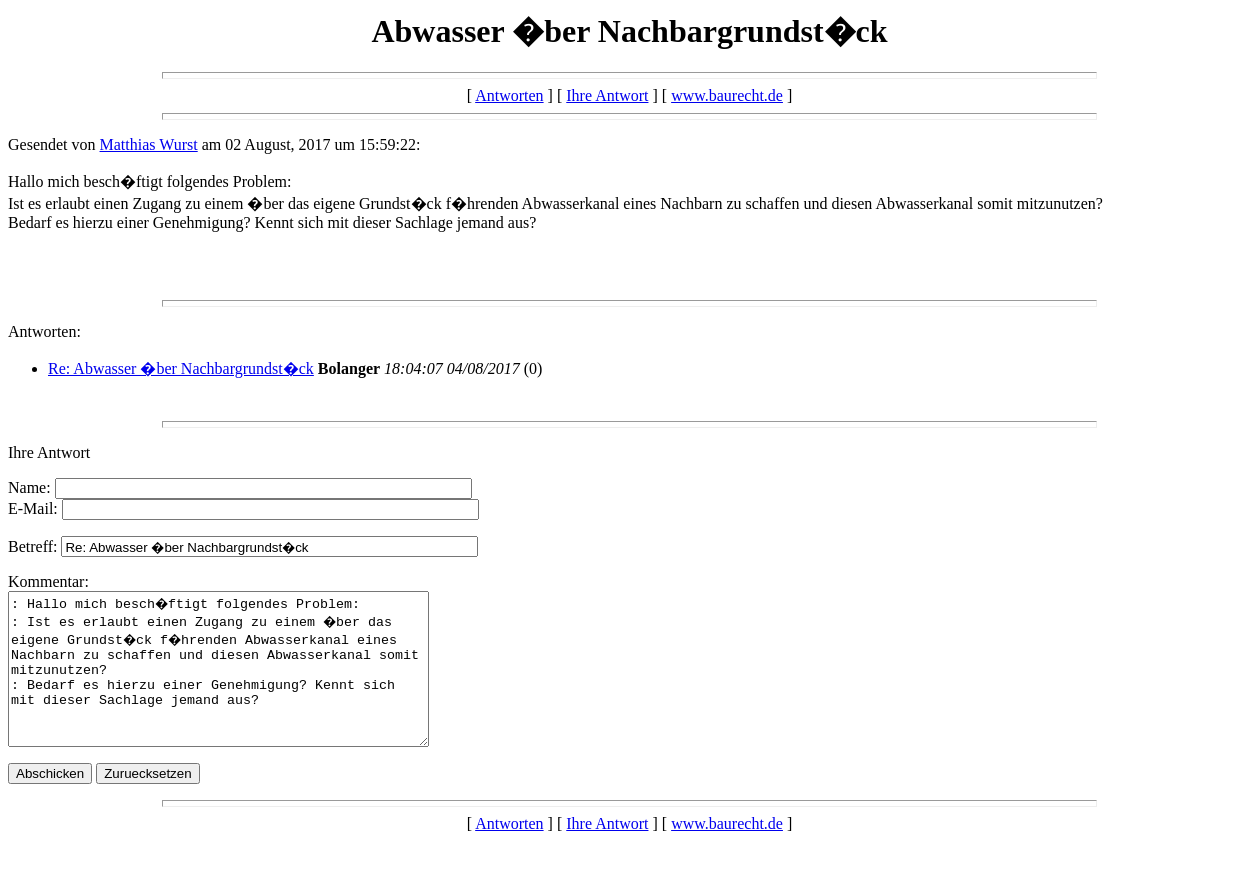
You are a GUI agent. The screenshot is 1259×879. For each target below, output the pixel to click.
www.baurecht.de (727, 95)
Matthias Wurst (149, 144)
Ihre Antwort (607, 95)
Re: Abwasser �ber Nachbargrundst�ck (181, 368)
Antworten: (44, 331)
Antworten (509, 95)
